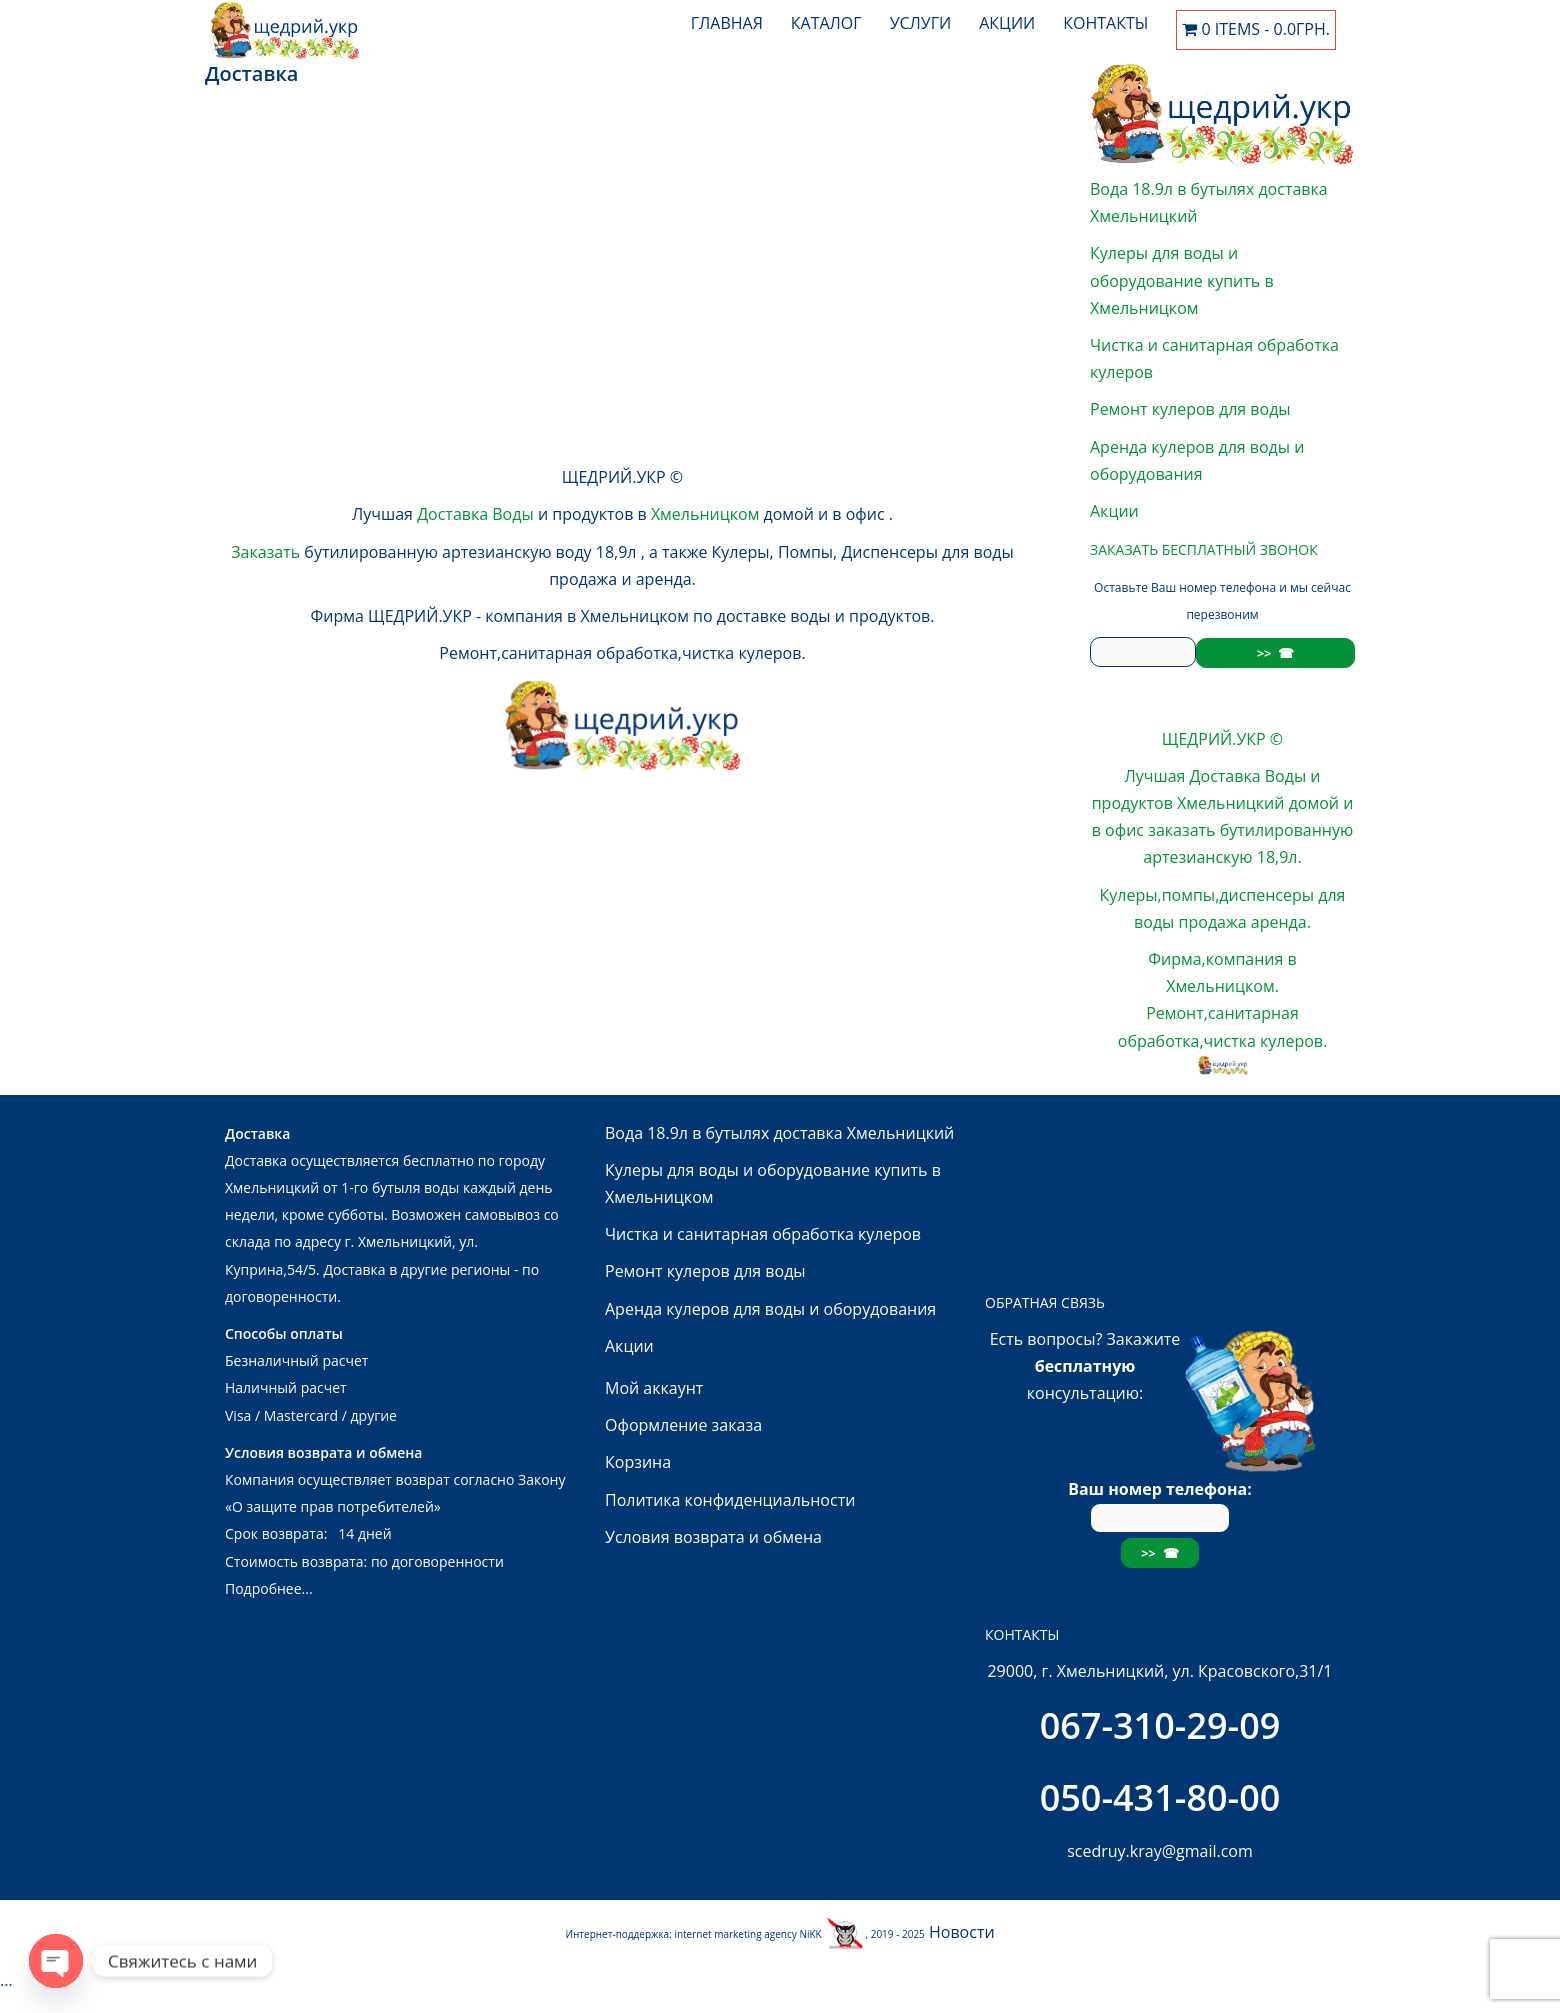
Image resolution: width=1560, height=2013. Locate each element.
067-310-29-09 (1160, 1725)
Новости (962, 1932)
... (211, 340)
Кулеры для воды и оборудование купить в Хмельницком (1182, 280)
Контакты (1105, 23)
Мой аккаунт (654, 1388)
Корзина (638, 1462)
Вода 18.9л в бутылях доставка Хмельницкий (779, 1133)
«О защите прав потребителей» (333, 1506)
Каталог (826, 23)
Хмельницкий (1230, 803)
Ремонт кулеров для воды (1190, 409)
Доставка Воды (475, 514)
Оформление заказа (683, 1425)
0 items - (1256, 29)
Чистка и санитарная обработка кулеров (763, 1234)
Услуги (921, 23)
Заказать (265, 552)
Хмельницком (707, 514)
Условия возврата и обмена (713, 1537)
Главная (727, 23)
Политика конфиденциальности (730, 1500)
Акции (1007, 23)
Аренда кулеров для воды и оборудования (770, 1309)
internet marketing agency (736, 1934)
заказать (1181, 830)
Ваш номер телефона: (1160, 1503)
